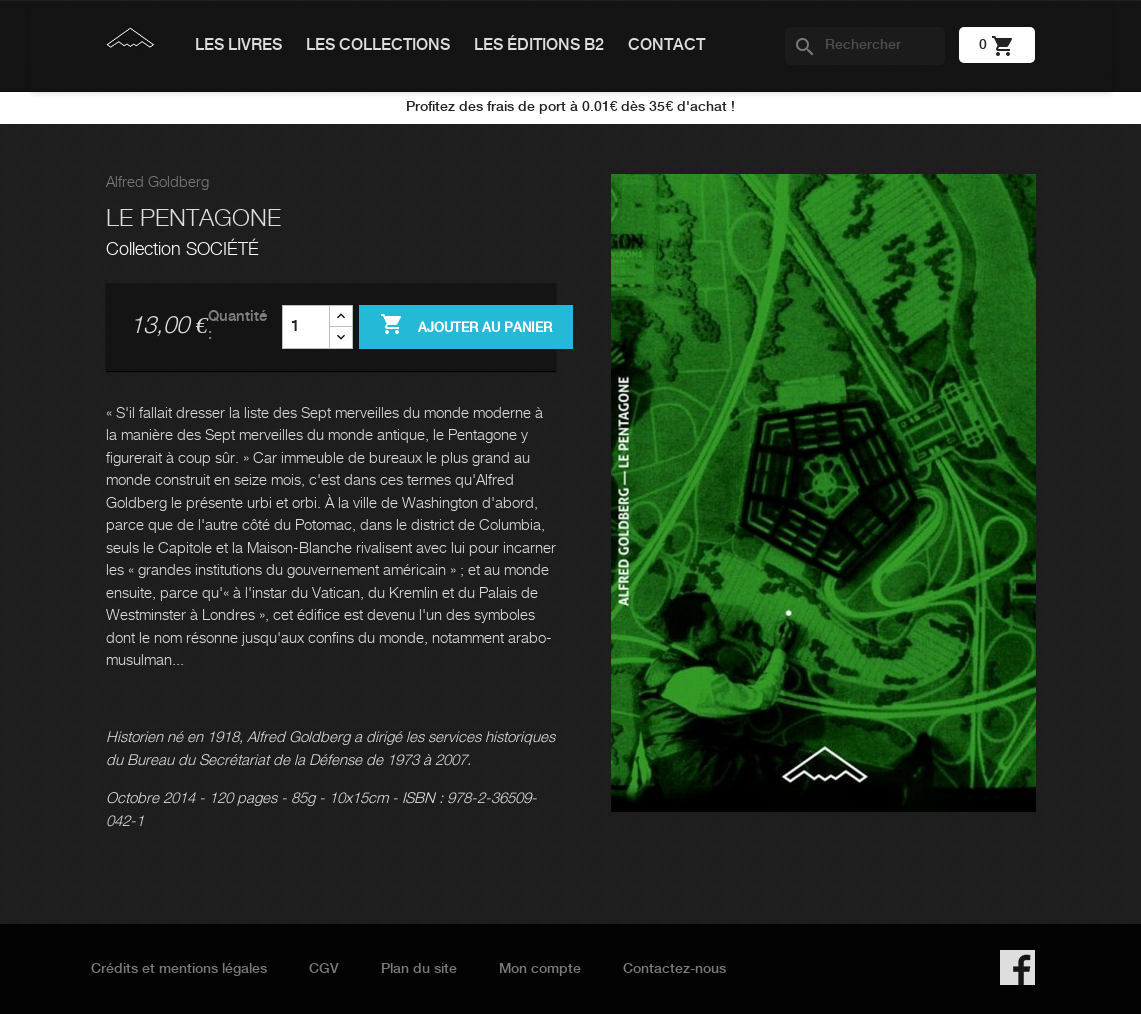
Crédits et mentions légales (179, 969)
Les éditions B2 (539, 45)
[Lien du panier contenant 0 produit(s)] (997, 45)
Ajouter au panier (466, 326)
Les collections (378, 45)
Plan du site (419, 969)
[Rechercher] (865, 46)
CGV (324, 969)
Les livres (238, 45)
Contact (666, 45)
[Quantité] (306, 327)
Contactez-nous (674, 969)
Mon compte (540, 969)
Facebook (1017, 967)
